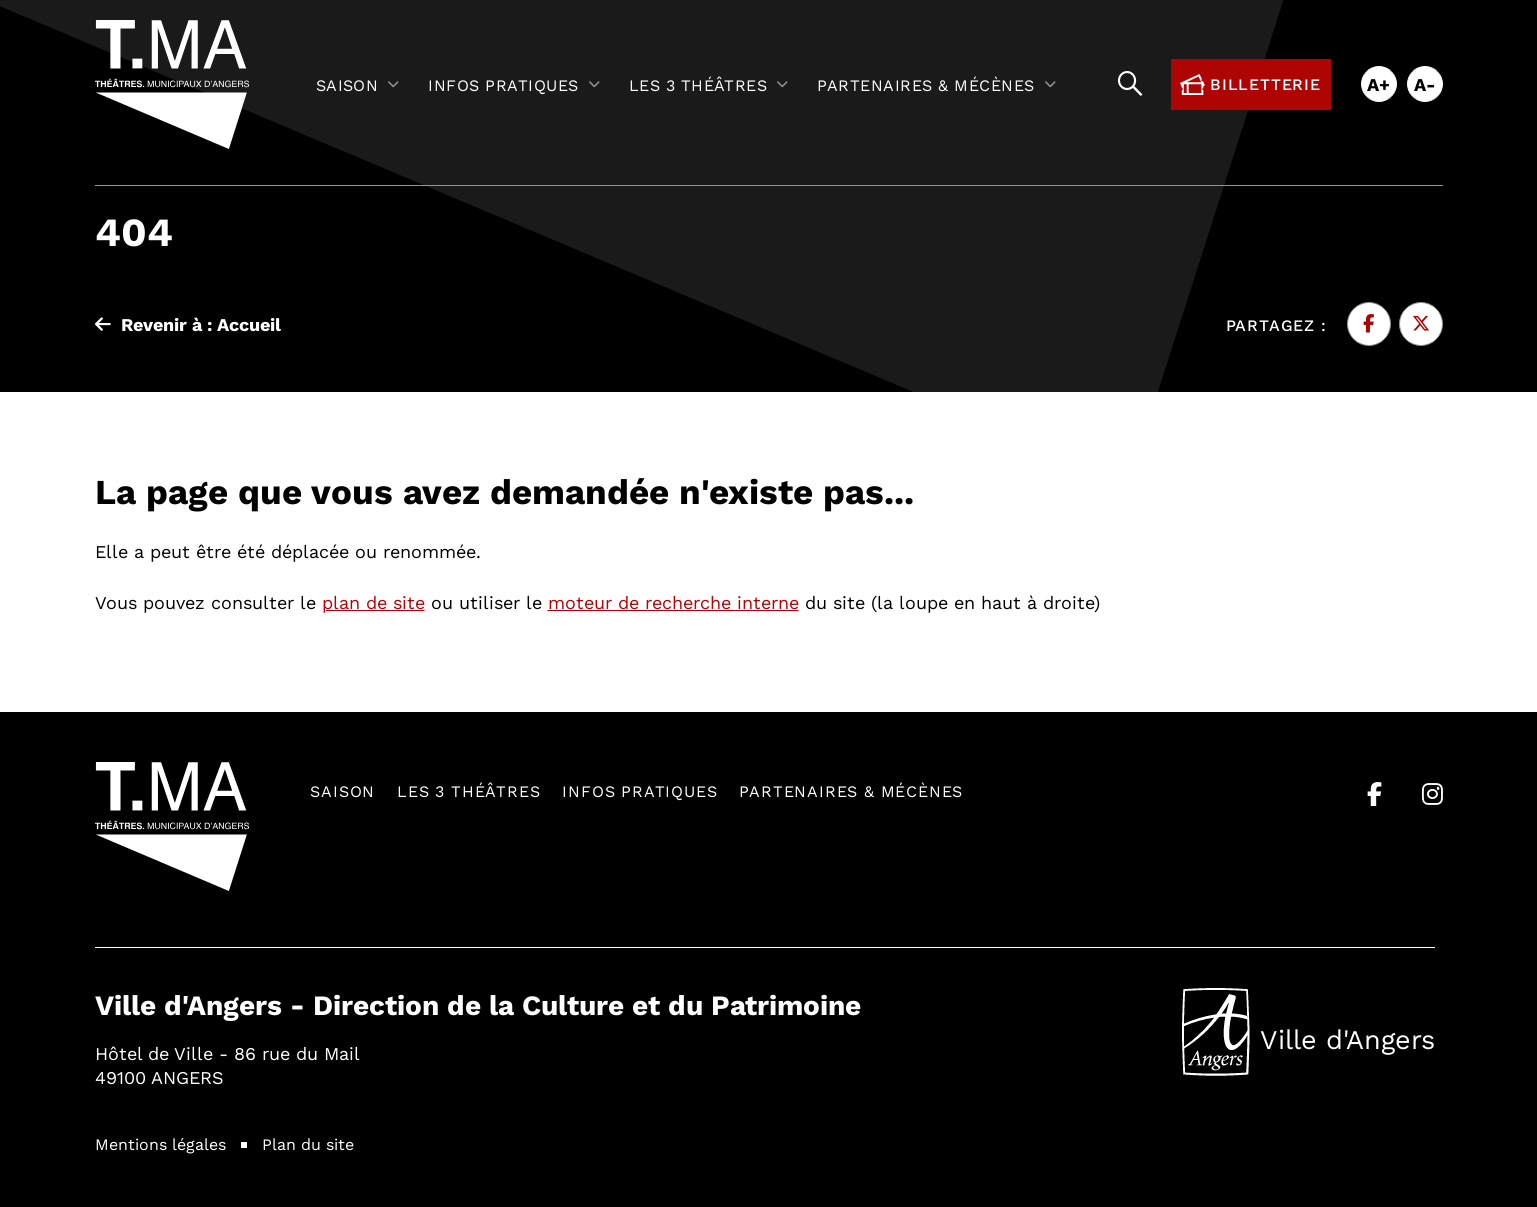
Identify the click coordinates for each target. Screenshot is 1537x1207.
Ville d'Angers (1308, 1032)
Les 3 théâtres (468, 790)
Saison (342, 790)
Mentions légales (160, 1143)
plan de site (373, 602)
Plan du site (308, 1143)
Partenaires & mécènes (851, 790)
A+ (1378, 84)
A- (1425, 84)
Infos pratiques (639, 790)
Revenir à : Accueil (188, 324)
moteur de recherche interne (673, 602)
